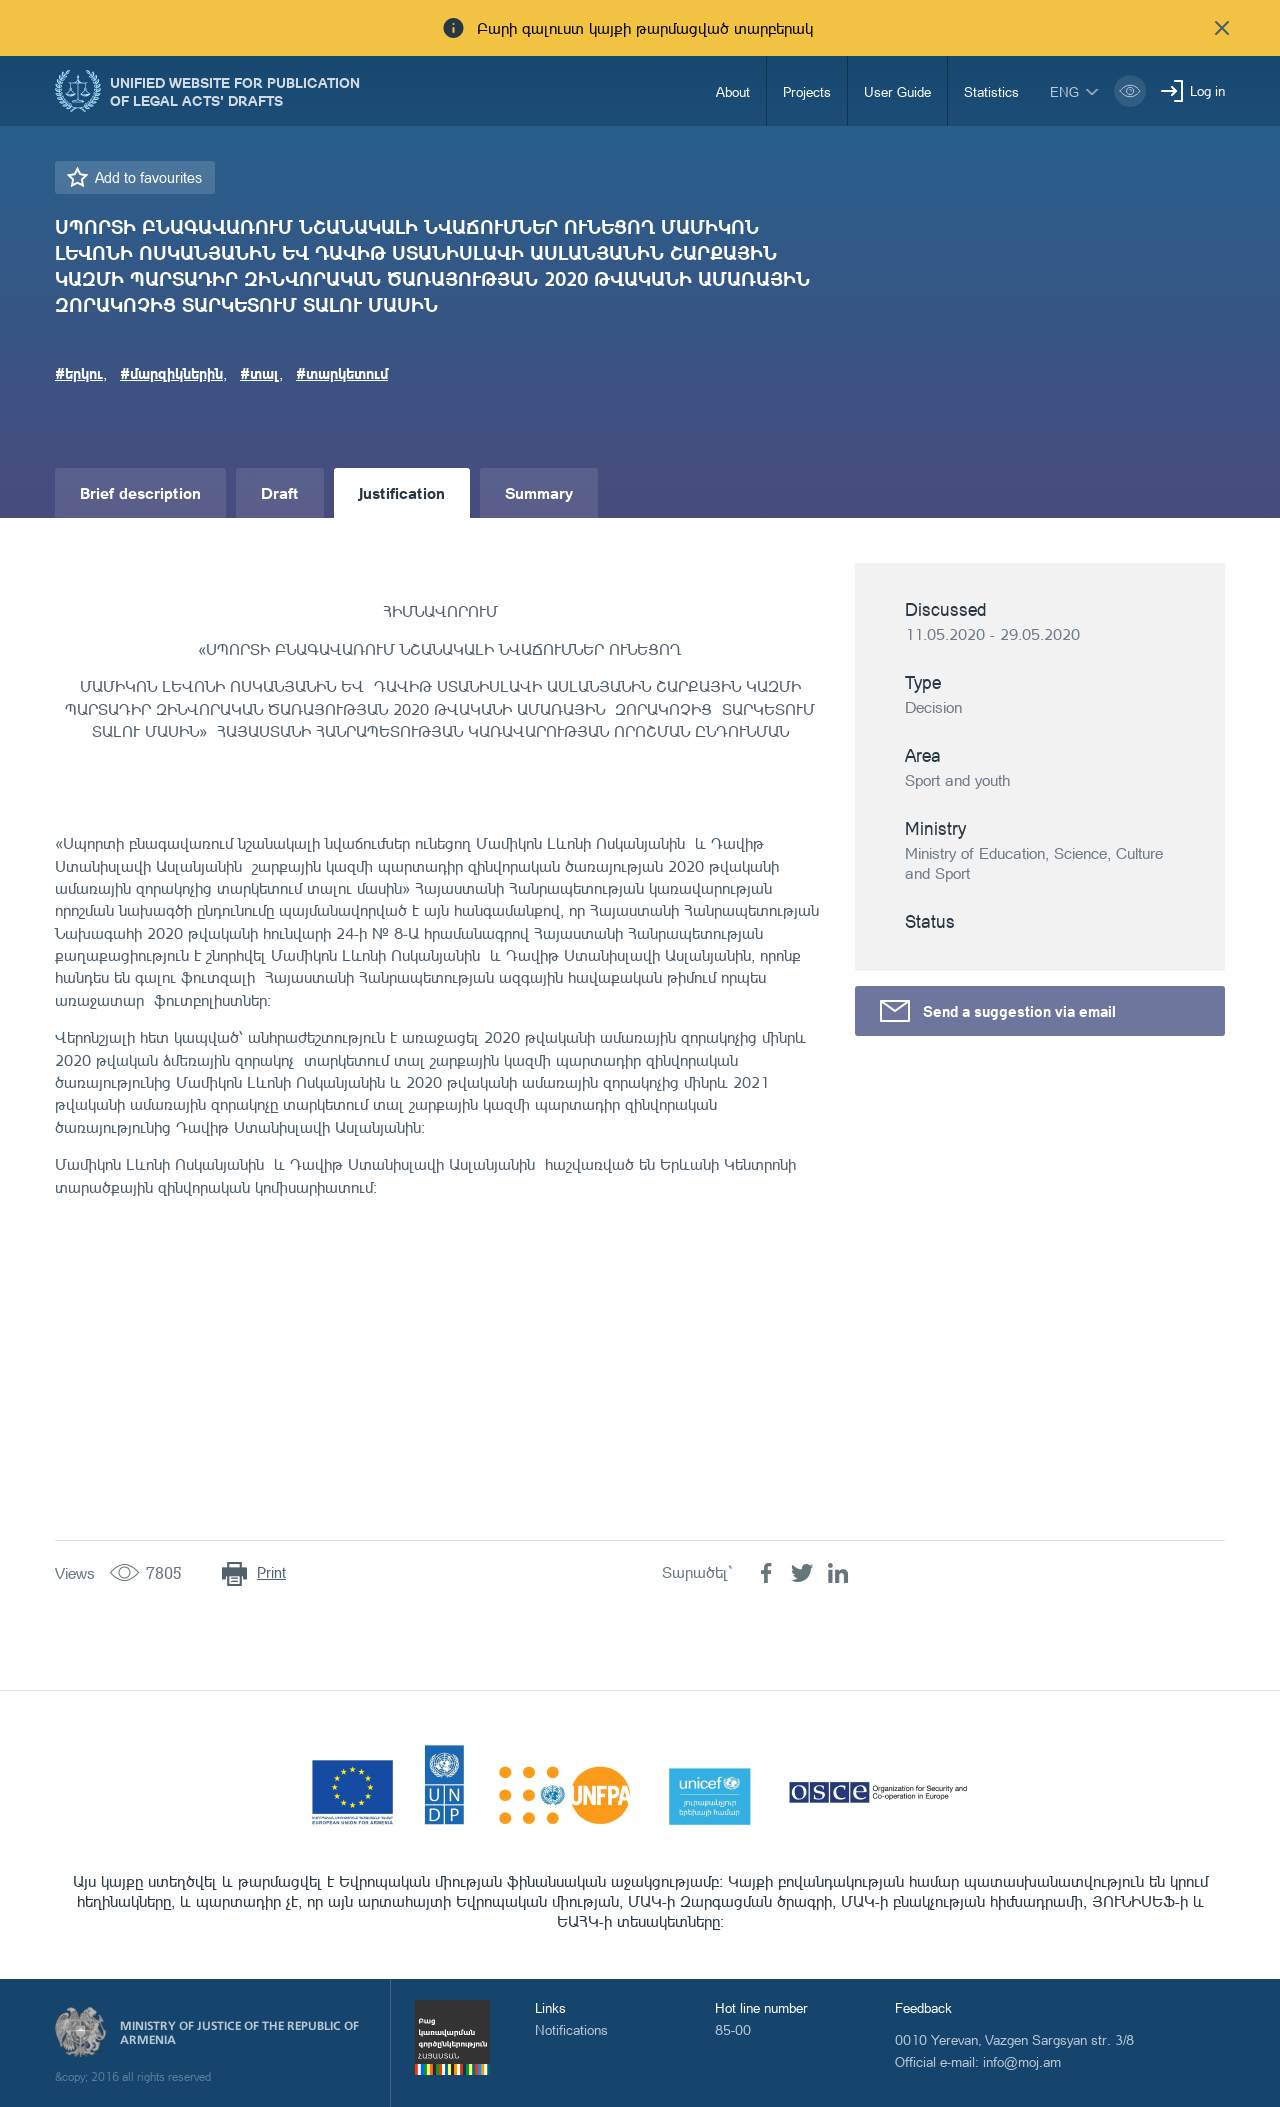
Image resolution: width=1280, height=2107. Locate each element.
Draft (280, 492)
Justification (402, 492)
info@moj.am (1022, 2061)
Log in (1207, 90)
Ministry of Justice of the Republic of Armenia (239, 2033)
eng (1064, 91)
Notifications (571, 2029)
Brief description (140, 492)
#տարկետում (342, 373)
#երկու (79, 373)
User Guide (897, 91)
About (733, 91)
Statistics (991, 91)
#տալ (259, 373)
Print (271, 1572)
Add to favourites (148, 177)
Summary (539, 492)
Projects (807, 91)
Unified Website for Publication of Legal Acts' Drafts (235, 91)
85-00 (733, 2029)
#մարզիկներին (171, 373)
